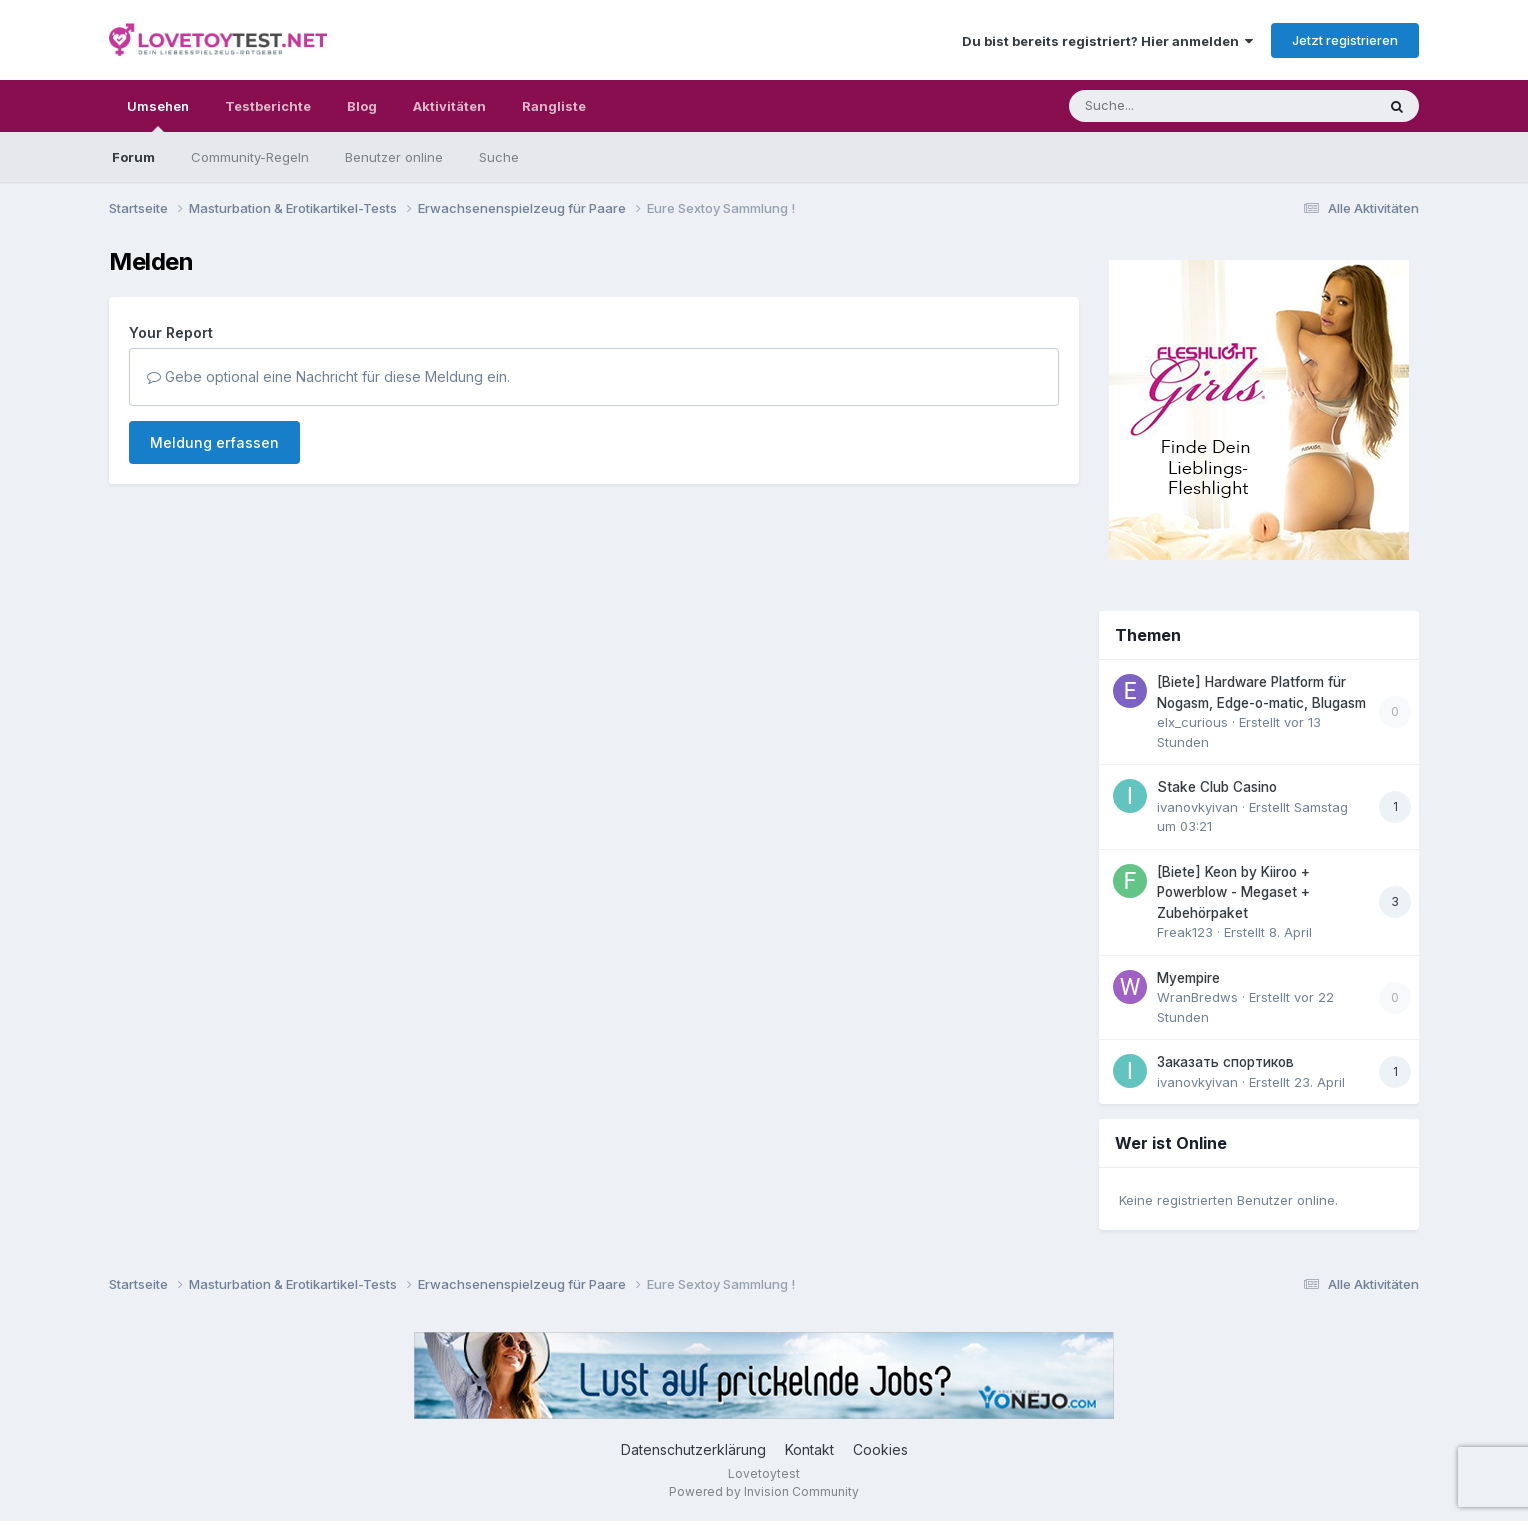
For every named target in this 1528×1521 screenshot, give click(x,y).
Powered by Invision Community (764, 1491)
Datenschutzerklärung (693, 1449)
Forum (133, 157)
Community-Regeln (250, 157)
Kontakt (809, 1449)
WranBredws (1197, 997)
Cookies (880, 1449)
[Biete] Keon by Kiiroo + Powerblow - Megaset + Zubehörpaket (1233, 892)
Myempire (1188, 978)
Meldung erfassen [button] (214, 442)
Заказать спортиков (1225, 1062)
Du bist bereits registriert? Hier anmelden (1107, 41)
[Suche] (1181, 106)
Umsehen (158, 115)
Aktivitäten (449, 106)
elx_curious (1192, 722)
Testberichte (268, 106)
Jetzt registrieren (1345, 40)
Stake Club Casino (1217, 787)
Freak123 (1185, 932)
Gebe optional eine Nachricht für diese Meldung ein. (328, 376)
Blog (362, 106)
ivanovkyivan (1197, 807)
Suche (499, 157)
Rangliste (554, 106)
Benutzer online (394, 157)
